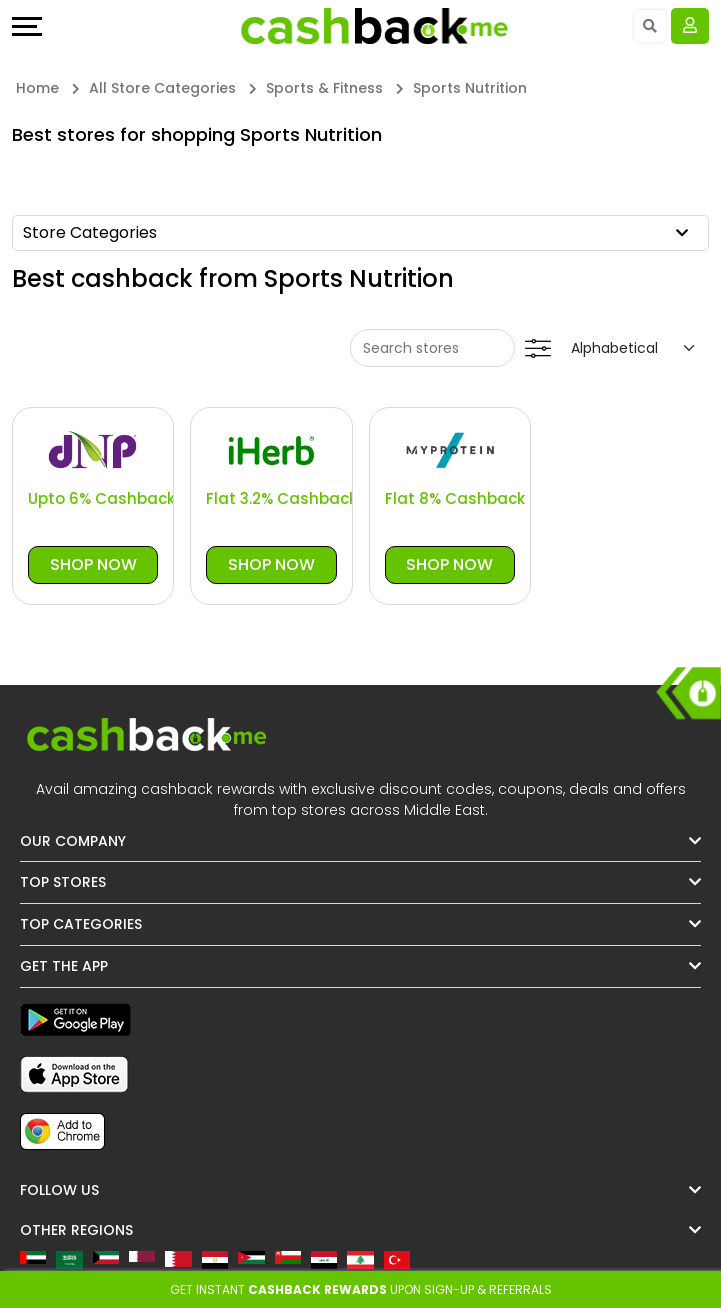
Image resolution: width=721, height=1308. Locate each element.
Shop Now (93, 564)
